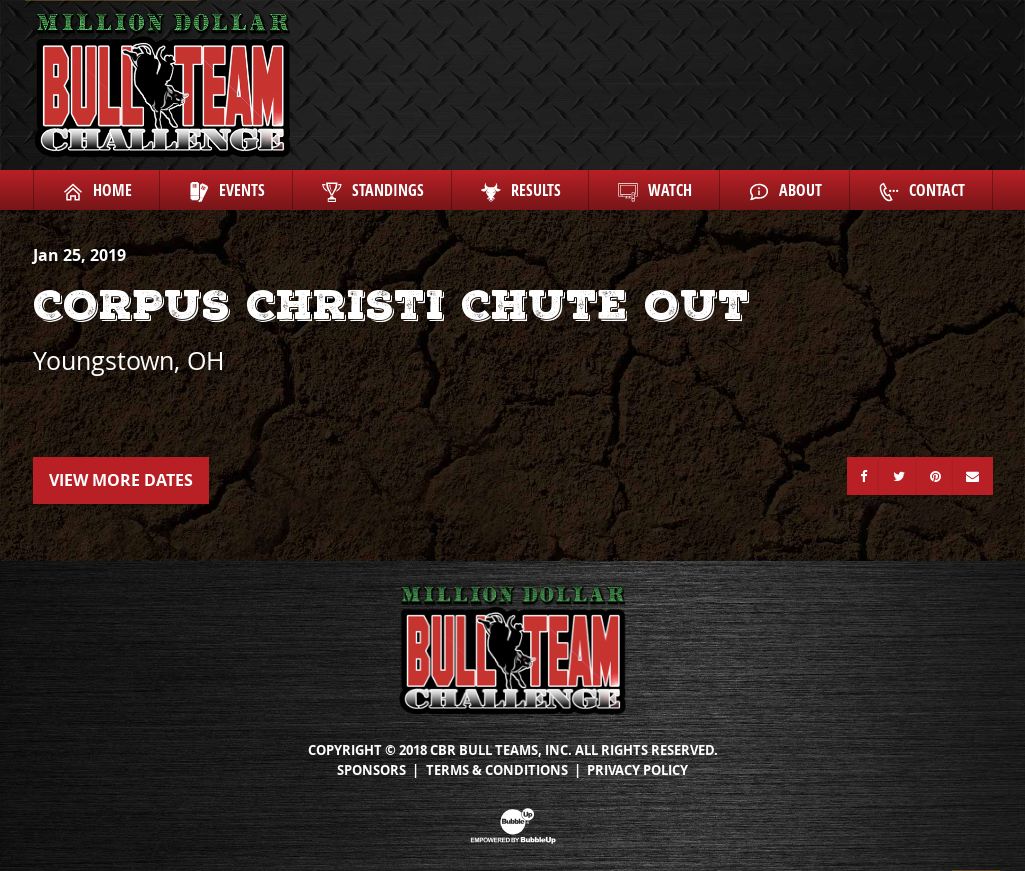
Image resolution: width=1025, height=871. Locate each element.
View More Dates (121, 480)
